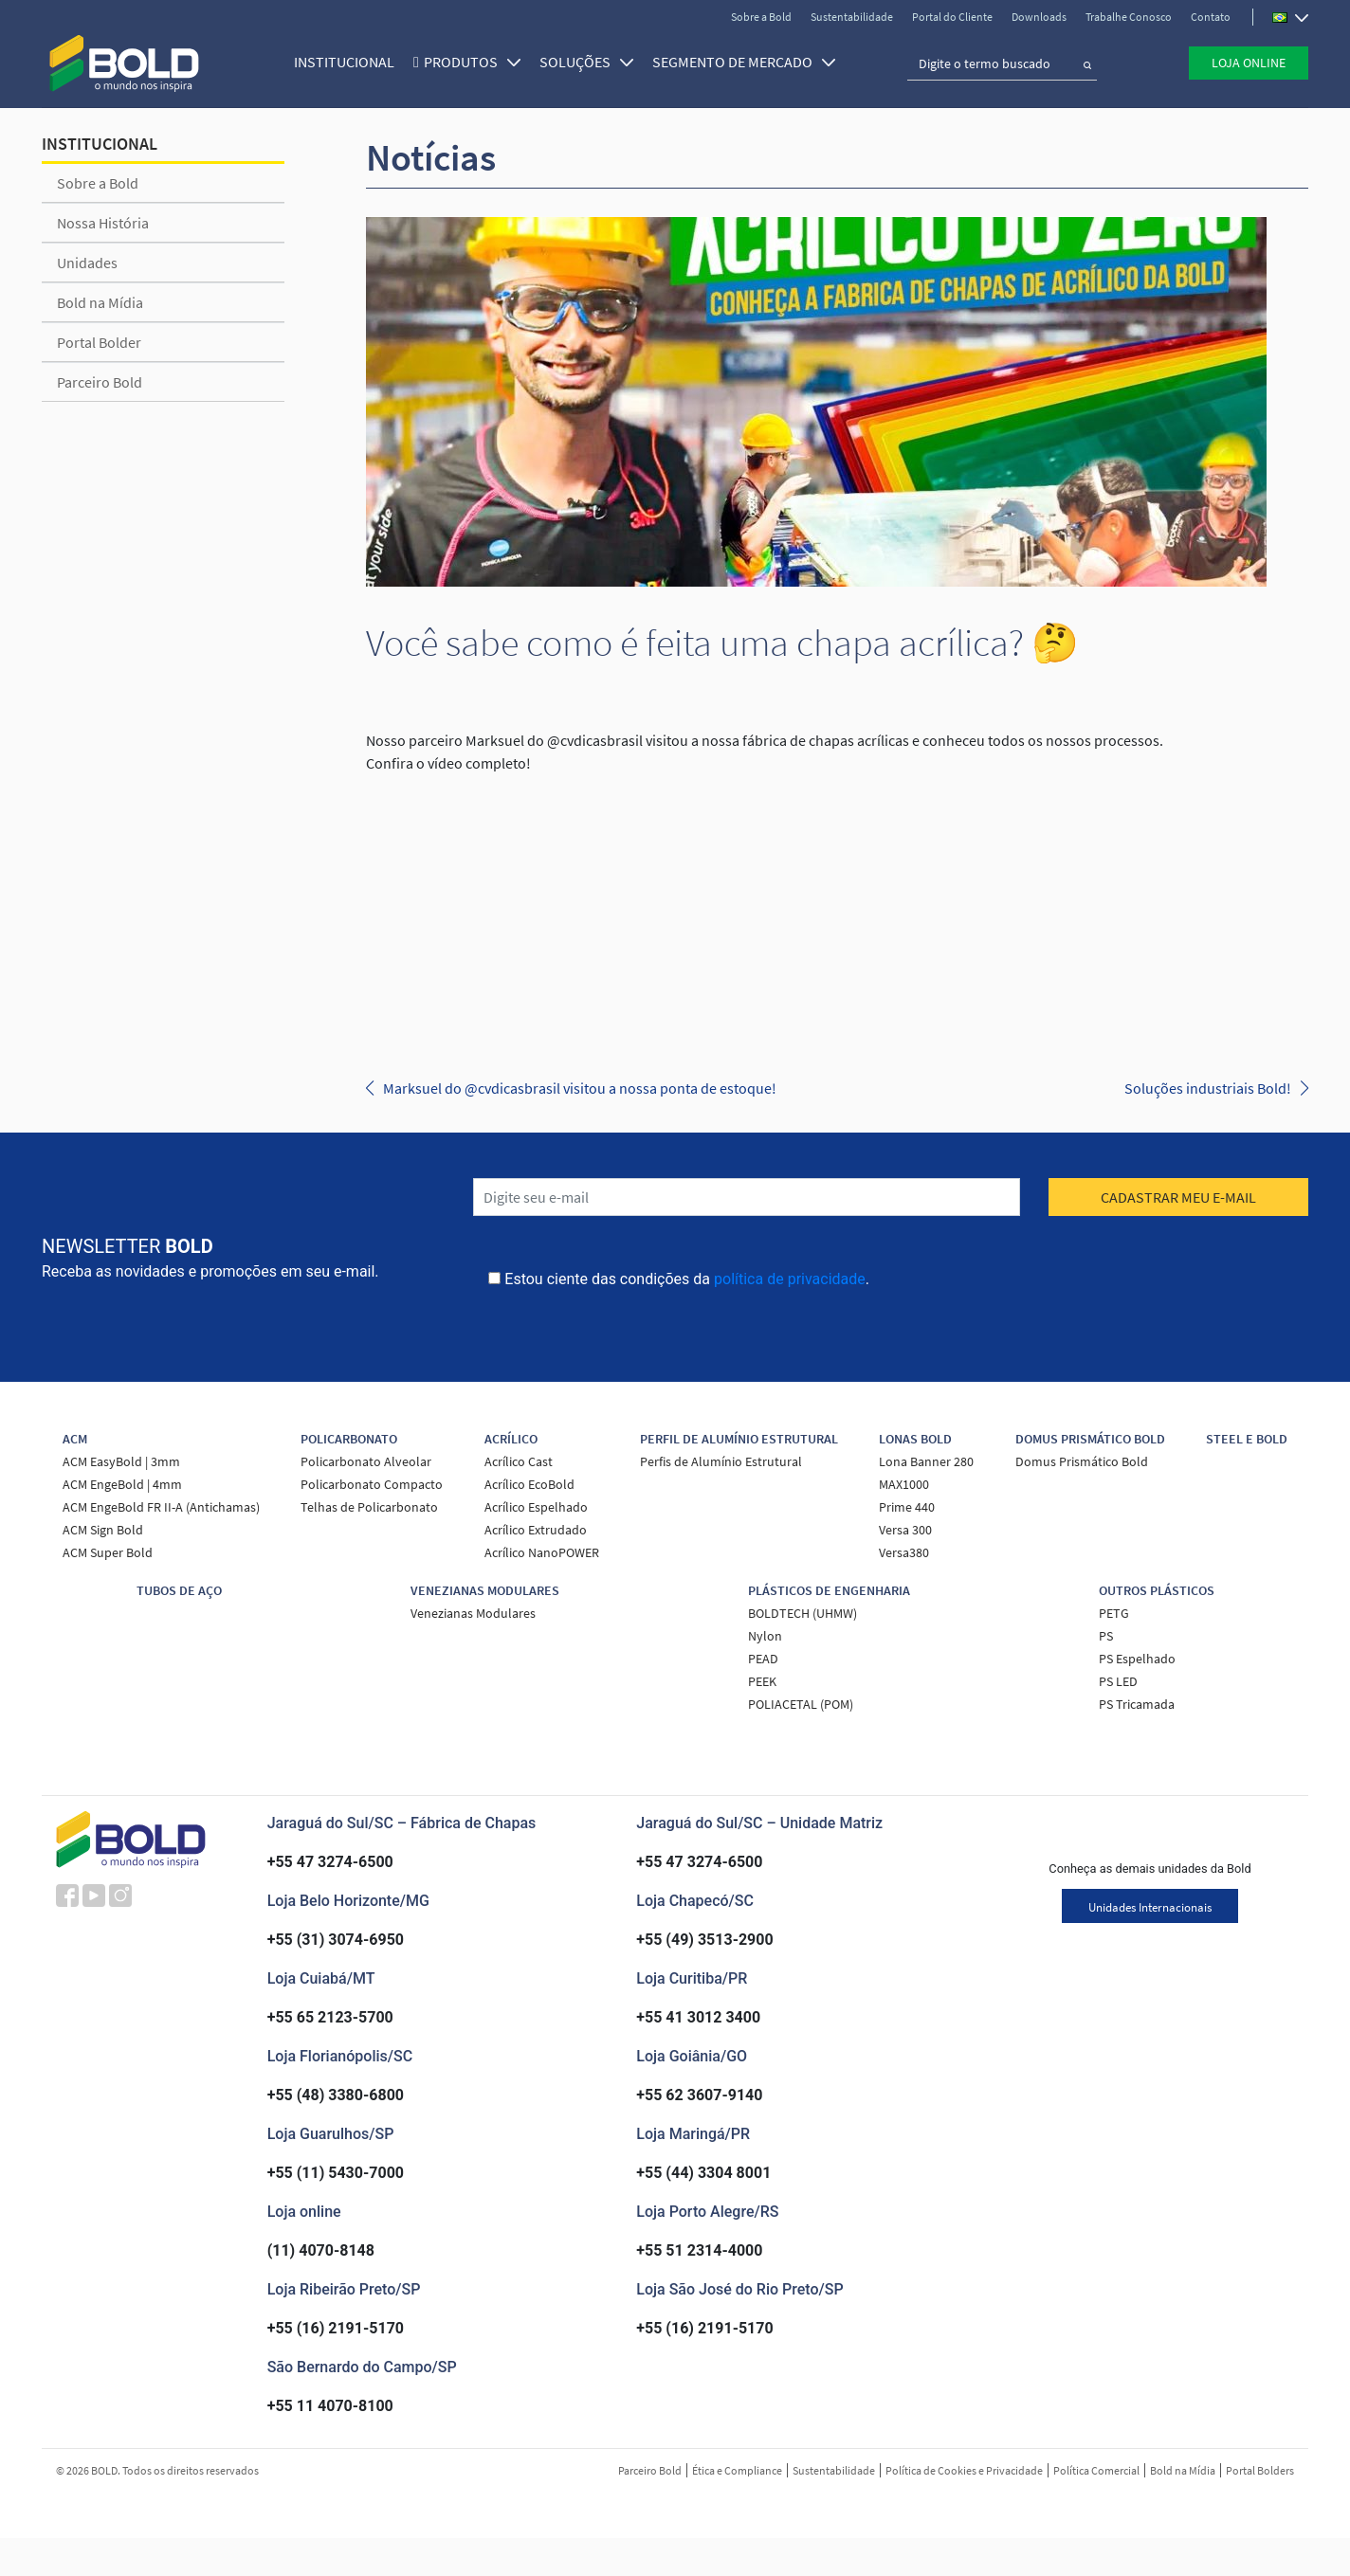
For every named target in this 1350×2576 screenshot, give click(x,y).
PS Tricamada (1137, 1704)
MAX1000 (904, 1484)
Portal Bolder (99, 342)
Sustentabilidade (852, 16)
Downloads (1039, 16)
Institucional (336, 58)
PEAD (763, 1658)
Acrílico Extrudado (535, 1529)
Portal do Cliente (952, 16)
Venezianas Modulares (473, 1613)
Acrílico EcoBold (529, 1484)
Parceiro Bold (99, 381)
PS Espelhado (1137, 1658)
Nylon (765, 1635)
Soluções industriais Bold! (1207, 1088)
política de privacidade (790, 1279)
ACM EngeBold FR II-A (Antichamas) (161, 1506)
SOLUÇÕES (579, 58)
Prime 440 (907, 1506)
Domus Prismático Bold (1081, 1461)
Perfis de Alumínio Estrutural (721, 1461)
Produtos (464, 58)
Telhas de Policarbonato (369, 1506)
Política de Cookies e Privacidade (964, 2470)
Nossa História (103, 222)
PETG (1114, 1613)
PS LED (1118, 1681)
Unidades (87, 262)
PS (1106, 1635)
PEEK (762, 1681)
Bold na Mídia (100, 302)
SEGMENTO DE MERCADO (736, 58)
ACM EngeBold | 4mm (122, 1484)
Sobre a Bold (761, 16)
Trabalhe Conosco (1128, 16)
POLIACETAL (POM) (800, 1704)
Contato (1211, 16)
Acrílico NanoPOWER (541, 1552)
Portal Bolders (1260, 2470)
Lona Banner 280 (926, 1461)
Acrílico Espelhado (536, 1506)
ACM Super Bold (108, 1552)
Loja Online (1249, 59)
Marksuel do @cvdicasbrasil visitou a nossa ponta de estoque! (579, 1088)
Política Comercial (1096, 2470)
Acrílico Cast (518, 1461)
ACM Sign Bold (103, 1529)
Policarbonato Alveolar (366, 1461)
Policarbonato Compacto (372, 1484)
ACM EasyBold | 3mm (121, 1461)
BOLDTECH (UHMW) (802, 1613)
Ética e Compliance (737, 2470)
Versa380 (904, 1552)
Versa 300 (905, 1529)
